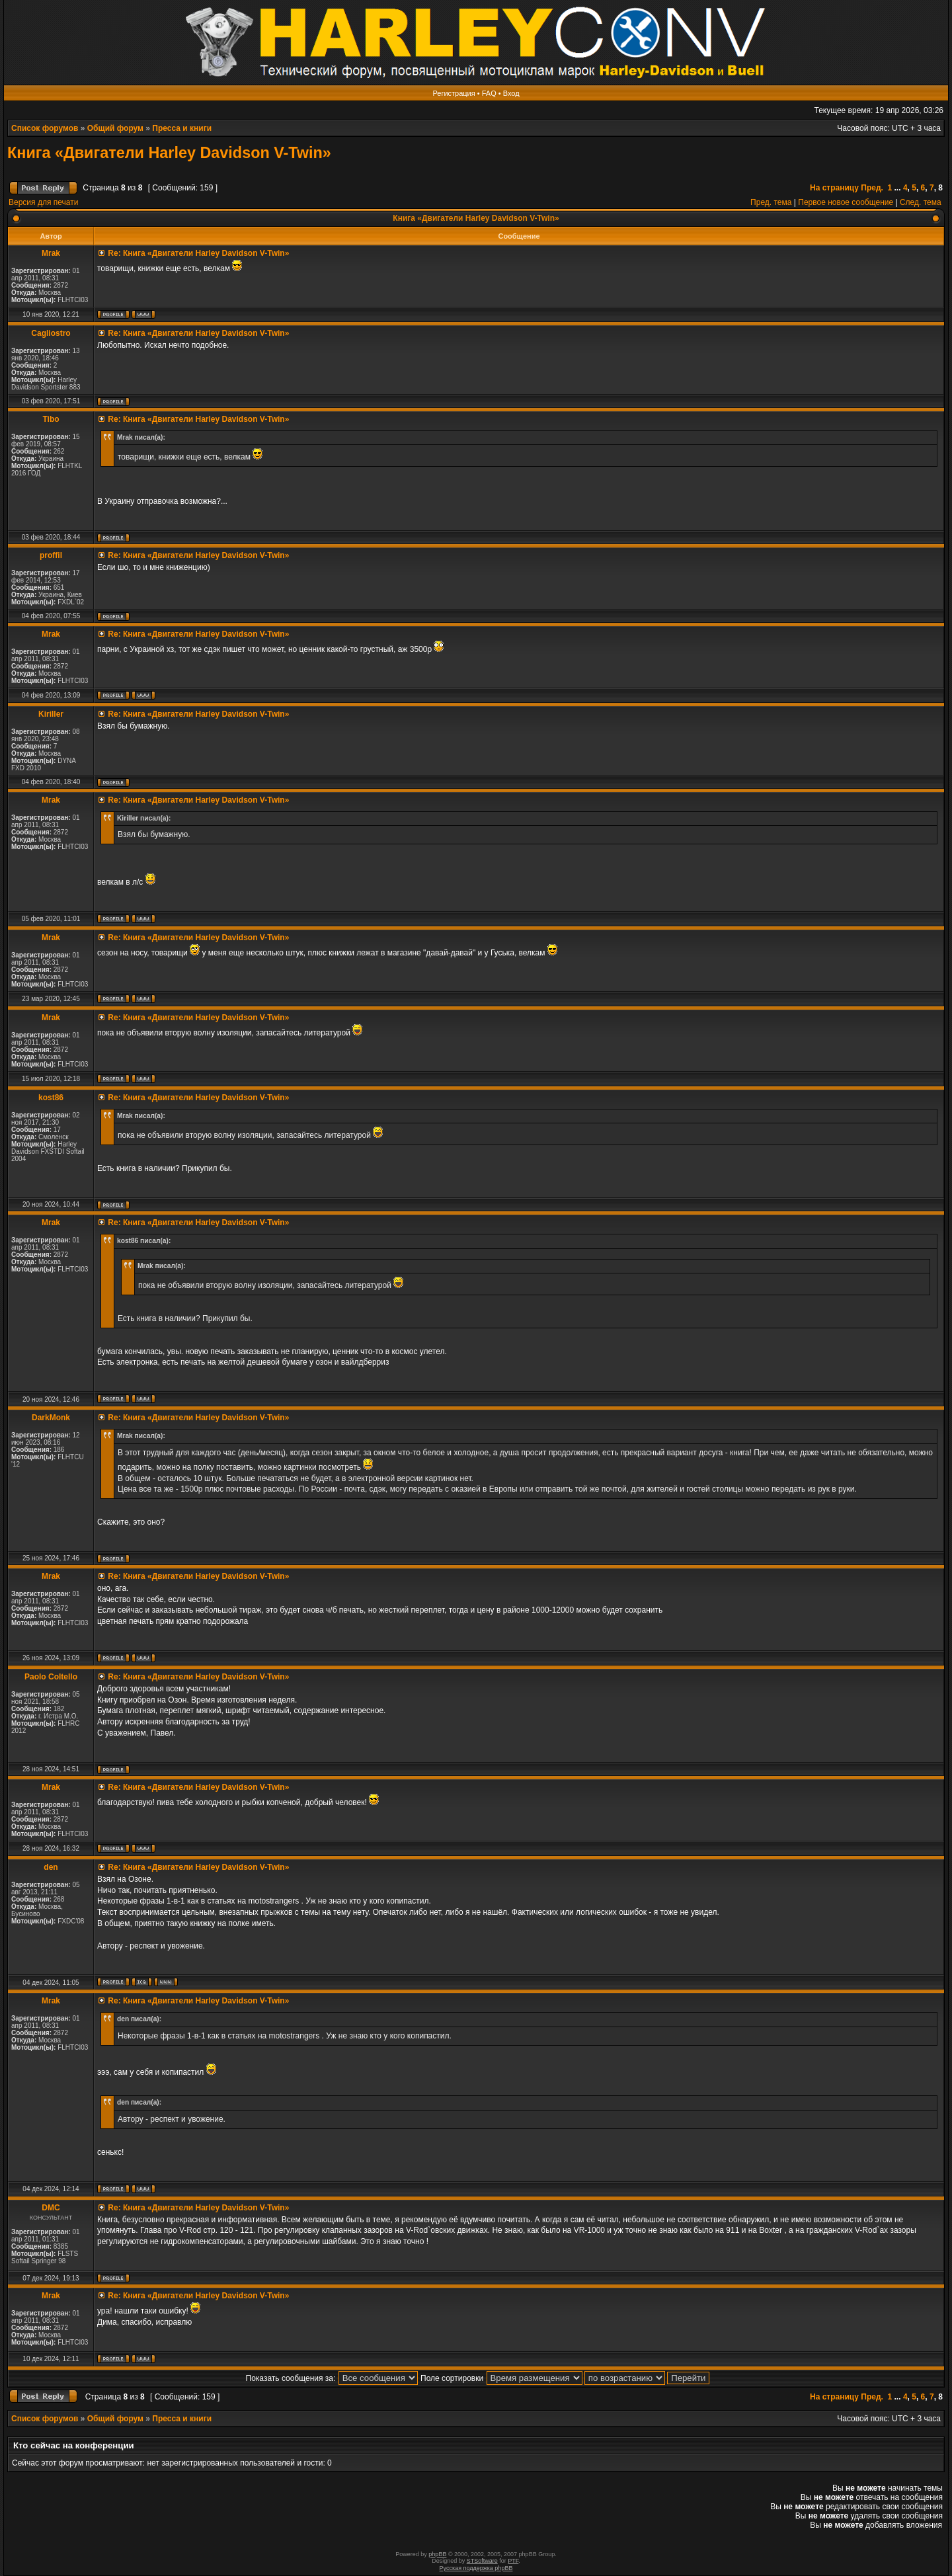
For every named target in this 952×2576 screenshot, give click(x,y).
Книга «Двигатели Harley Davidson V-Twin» (169, 152)
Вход (511, 93)
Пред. (872, 187)
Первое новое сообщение (845, 202)
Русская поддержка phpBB (476, 2568)
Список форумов (44, 128)
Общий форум (115, 128)
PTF (513, 2560)
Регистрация (453, 93)
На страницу (834, 187)
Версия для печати (43, 202)
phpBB (437, 2554)
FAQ (489, 93)
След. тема (920, 202)
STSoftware (482, 2560)
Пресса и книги (182, 128)
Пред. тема (770, 202)
